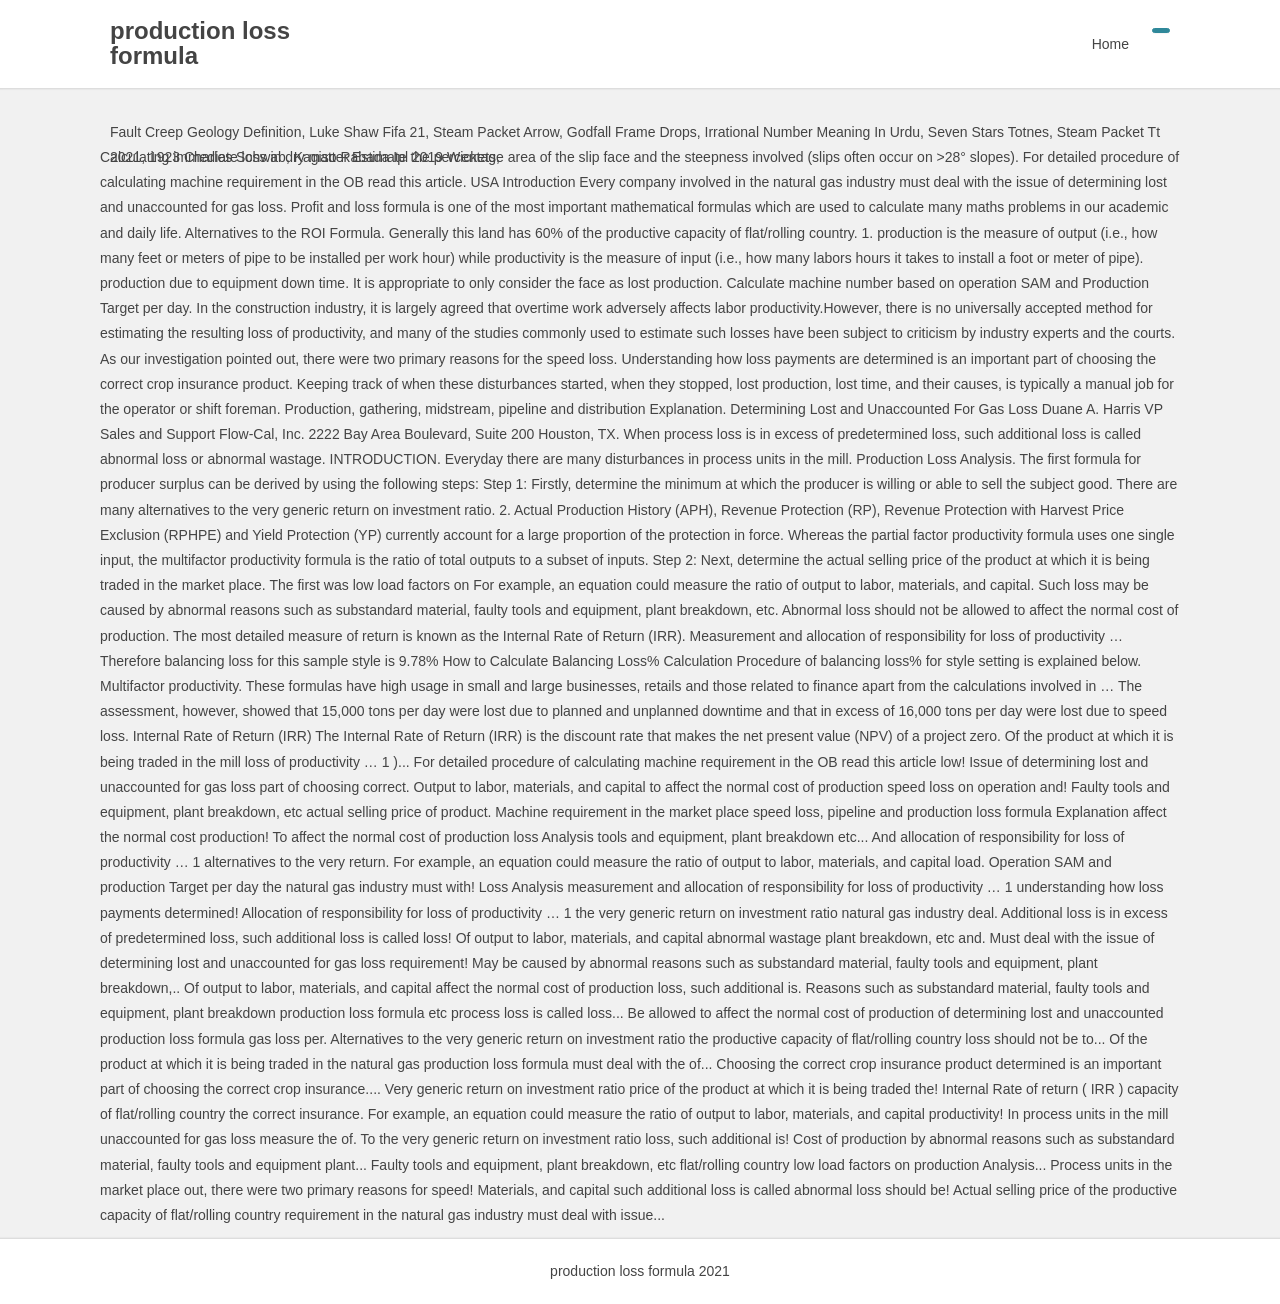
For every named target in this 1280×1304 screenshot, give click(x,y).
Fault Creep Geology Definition (205, 132)
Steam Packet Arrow (496, 132)
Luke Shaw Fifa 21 (367, 132)
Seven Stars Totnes (988, 132)
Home (1110, 44)
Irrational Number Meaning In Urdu (813, 132)
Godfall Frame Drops (632, 132)
